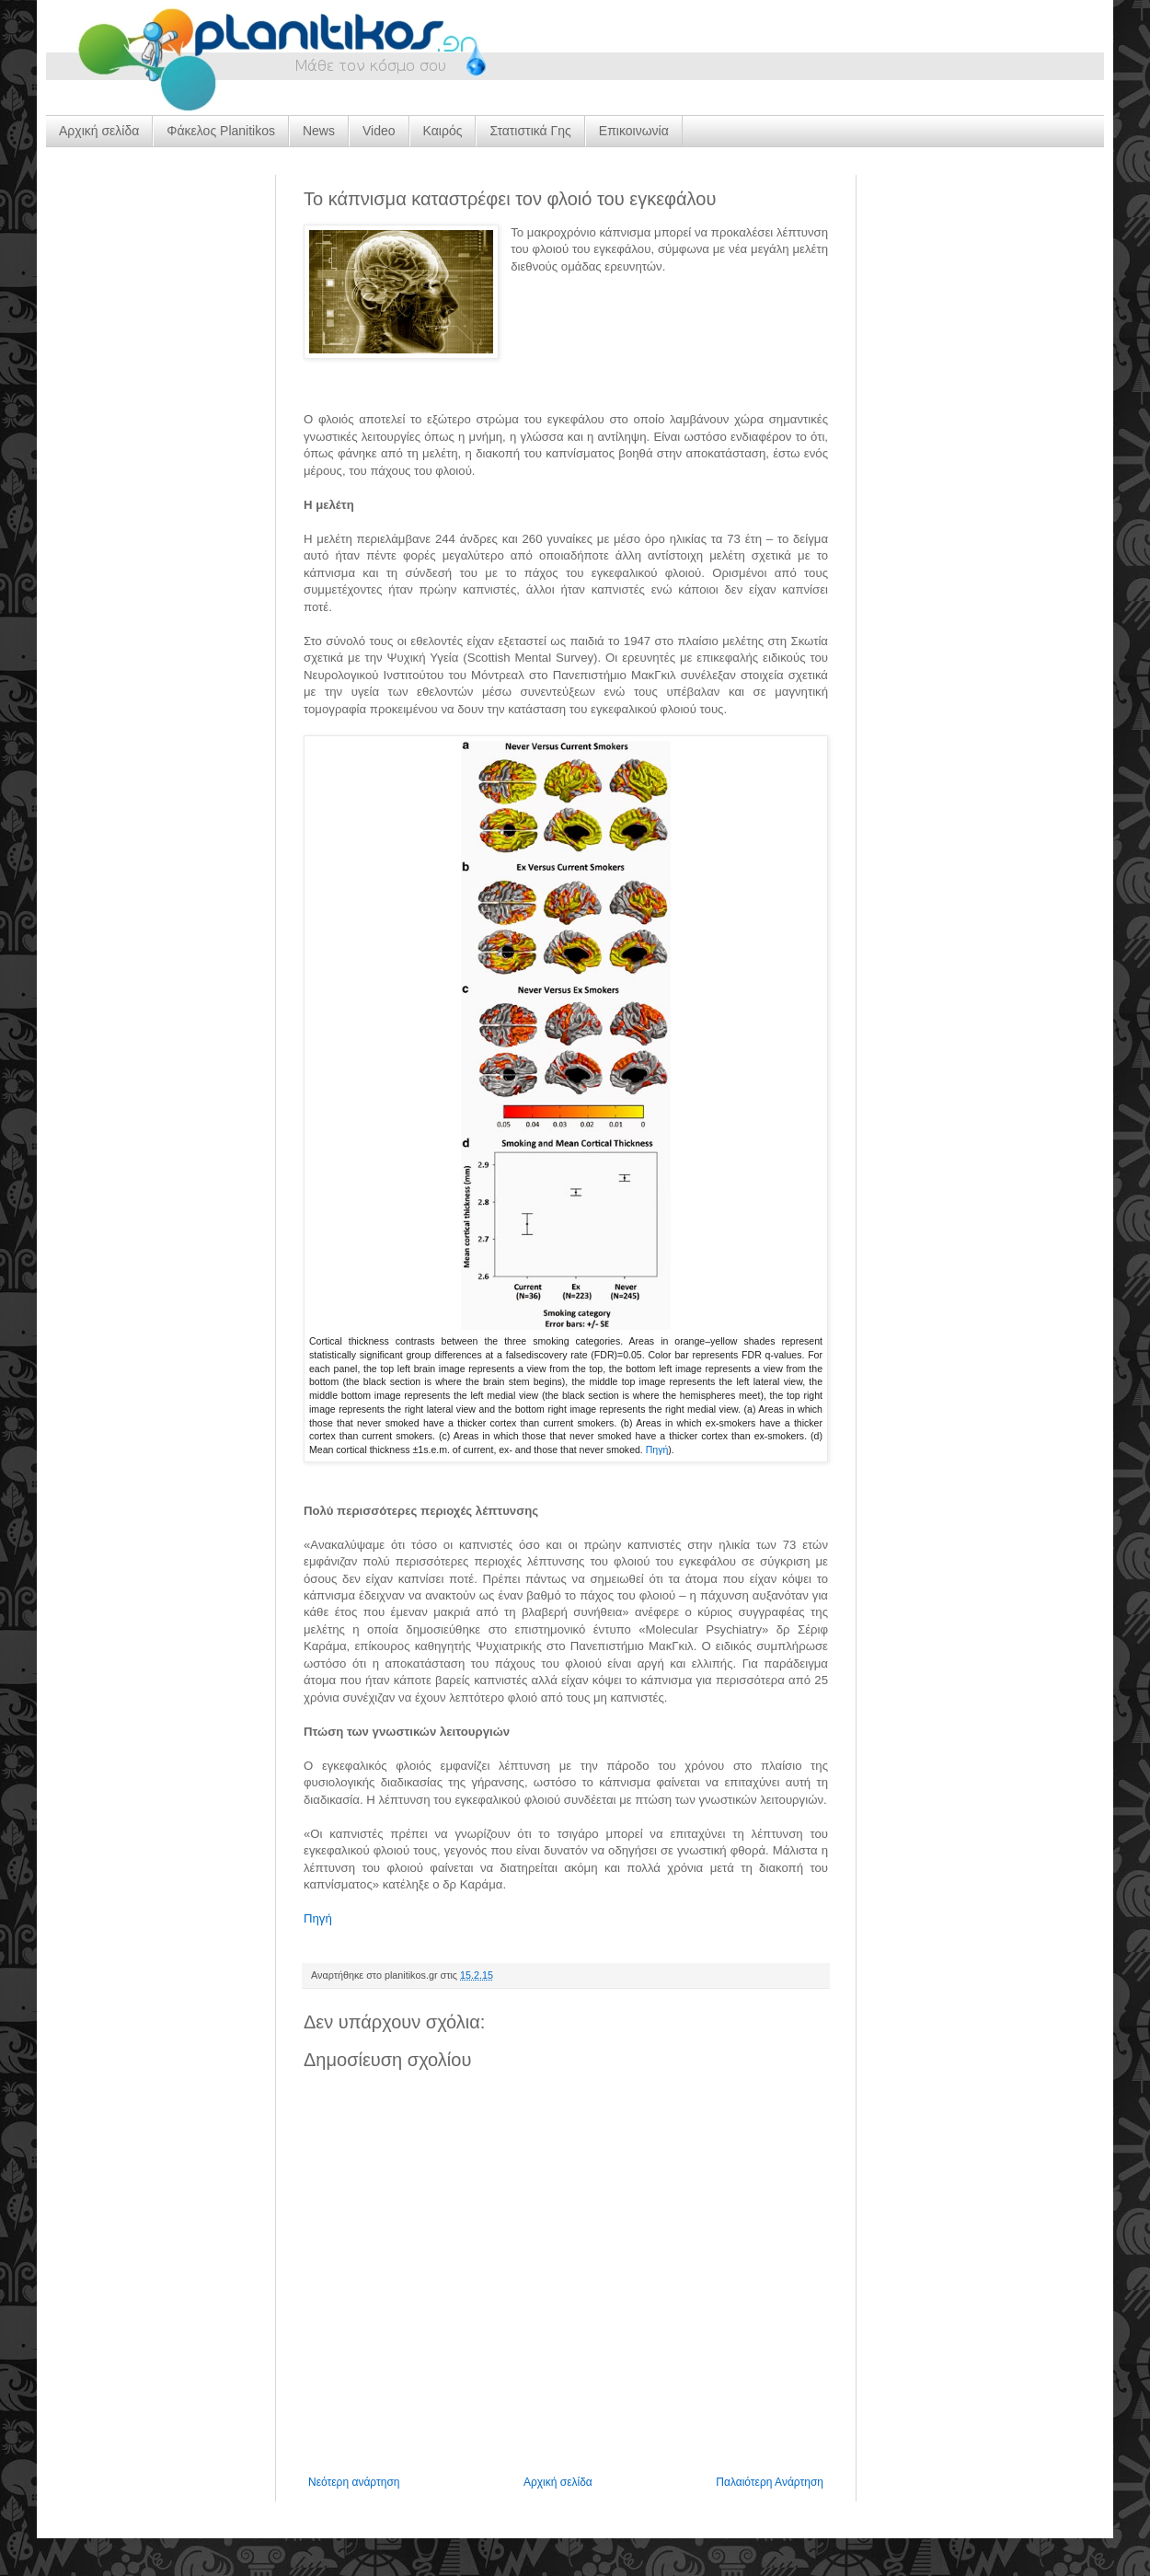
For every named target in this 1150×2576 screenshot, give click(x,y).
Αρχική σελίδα (99, 130)
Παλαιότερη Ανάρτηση (769, 2482)
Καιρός (443, 130)
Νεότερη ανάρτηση (353, 2482)
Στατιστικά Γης (529, 130)
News (319, 130)
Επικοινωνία (634, 130)
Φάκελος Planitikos (221, 130)
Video (379, 130)
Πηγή (657, 1449)
